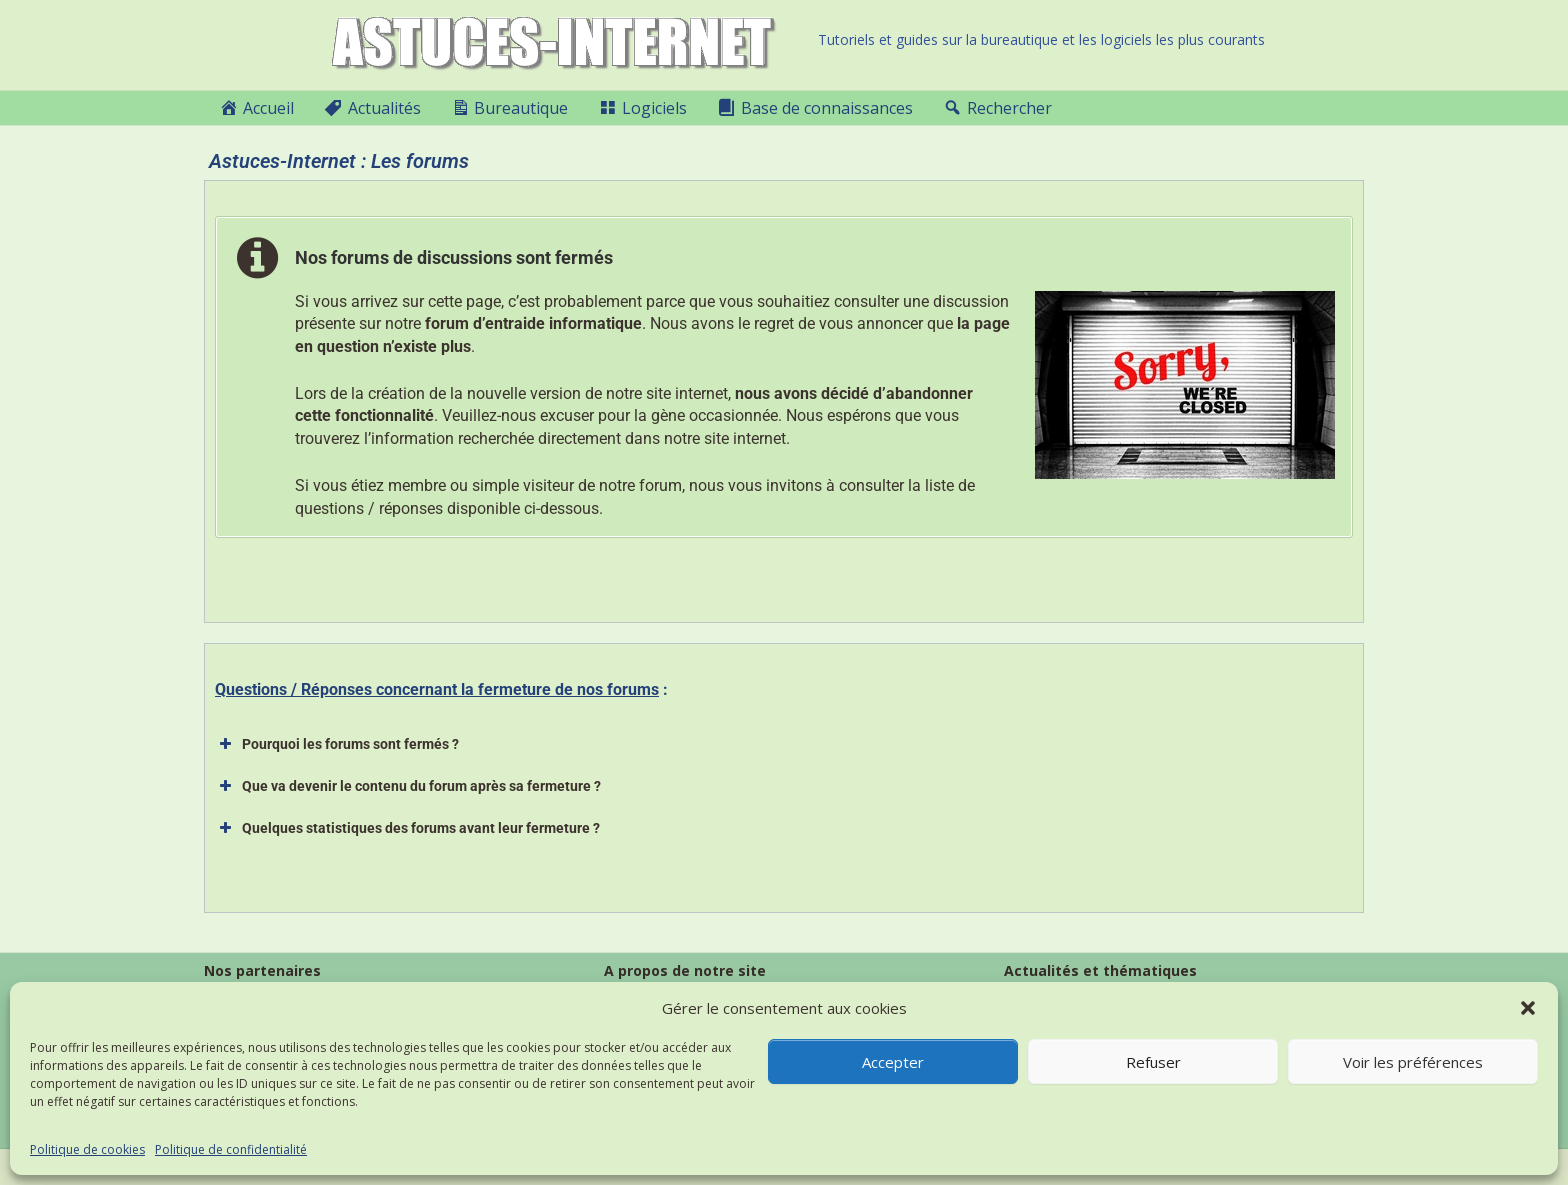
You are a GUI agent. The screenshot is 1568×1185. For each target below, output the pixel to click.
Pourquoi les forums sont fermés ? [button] (337, 744)
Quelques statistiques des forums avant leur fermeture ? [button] (407, 828)
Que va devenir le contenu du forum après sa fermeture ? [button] (408, 786)
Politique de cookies (87, 1149)
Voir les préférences (1413, 1062)
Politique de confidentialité (231, 1149)
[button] (1528, 1008)
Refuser (1153, 1062)
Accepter (893, 1062)
